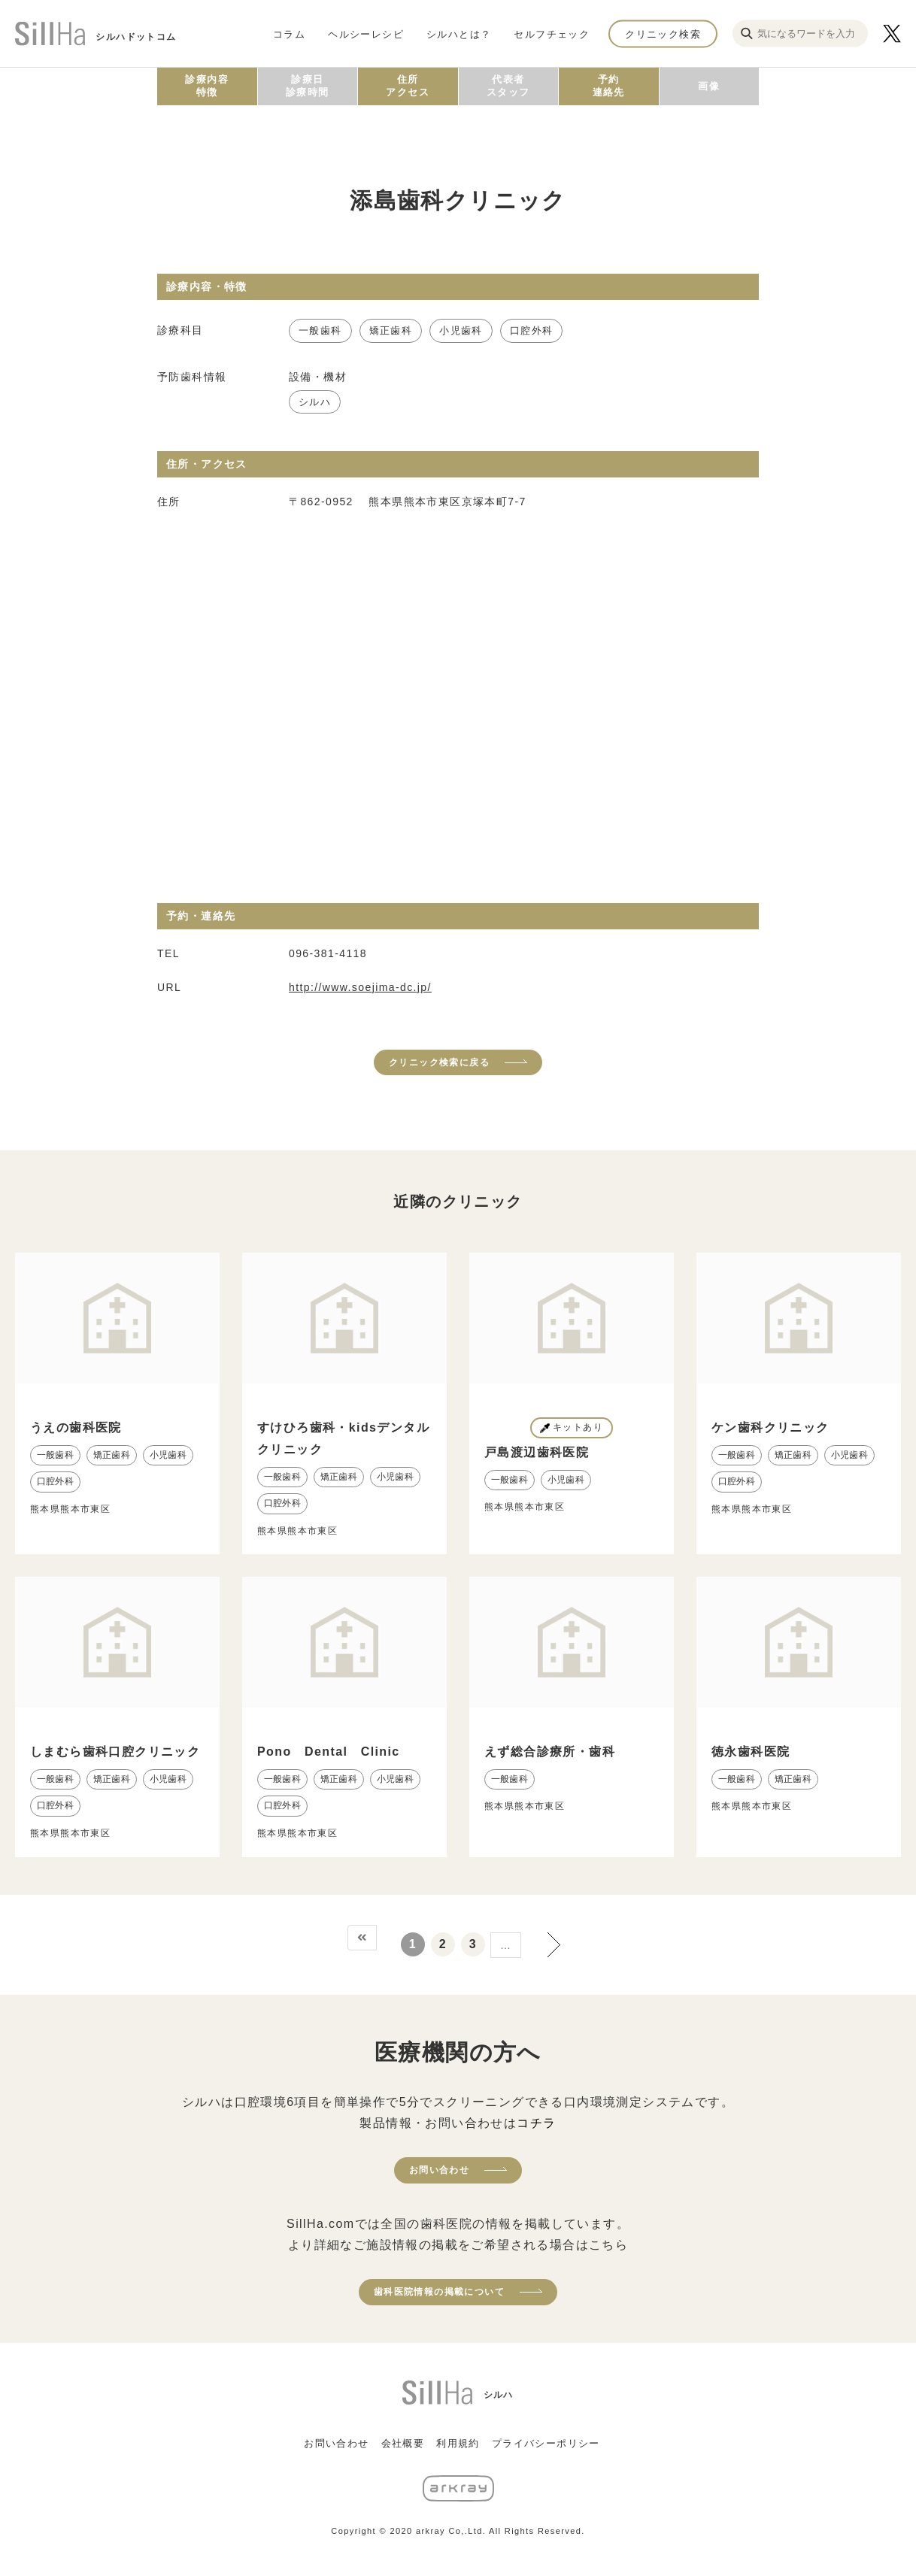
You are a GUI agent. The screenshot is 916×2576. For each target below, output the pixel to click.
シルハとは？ (458, 33)
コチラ (536, 2123)
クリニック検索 (663, 33)
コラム (289, 33)
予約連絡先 (609, 86)
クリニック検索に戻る (439, 1062)
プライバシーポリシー (546, 2443)
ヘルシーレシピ (366, 33)
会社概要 (403, 2443)
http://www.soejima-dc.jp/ (360, 987)
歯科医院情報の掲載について (439, 2292)
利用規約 (458, 2443)
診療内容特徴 (207, 86)
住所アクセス (407, 86)
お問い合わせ (439, 2170)
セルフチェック (552, 33)
